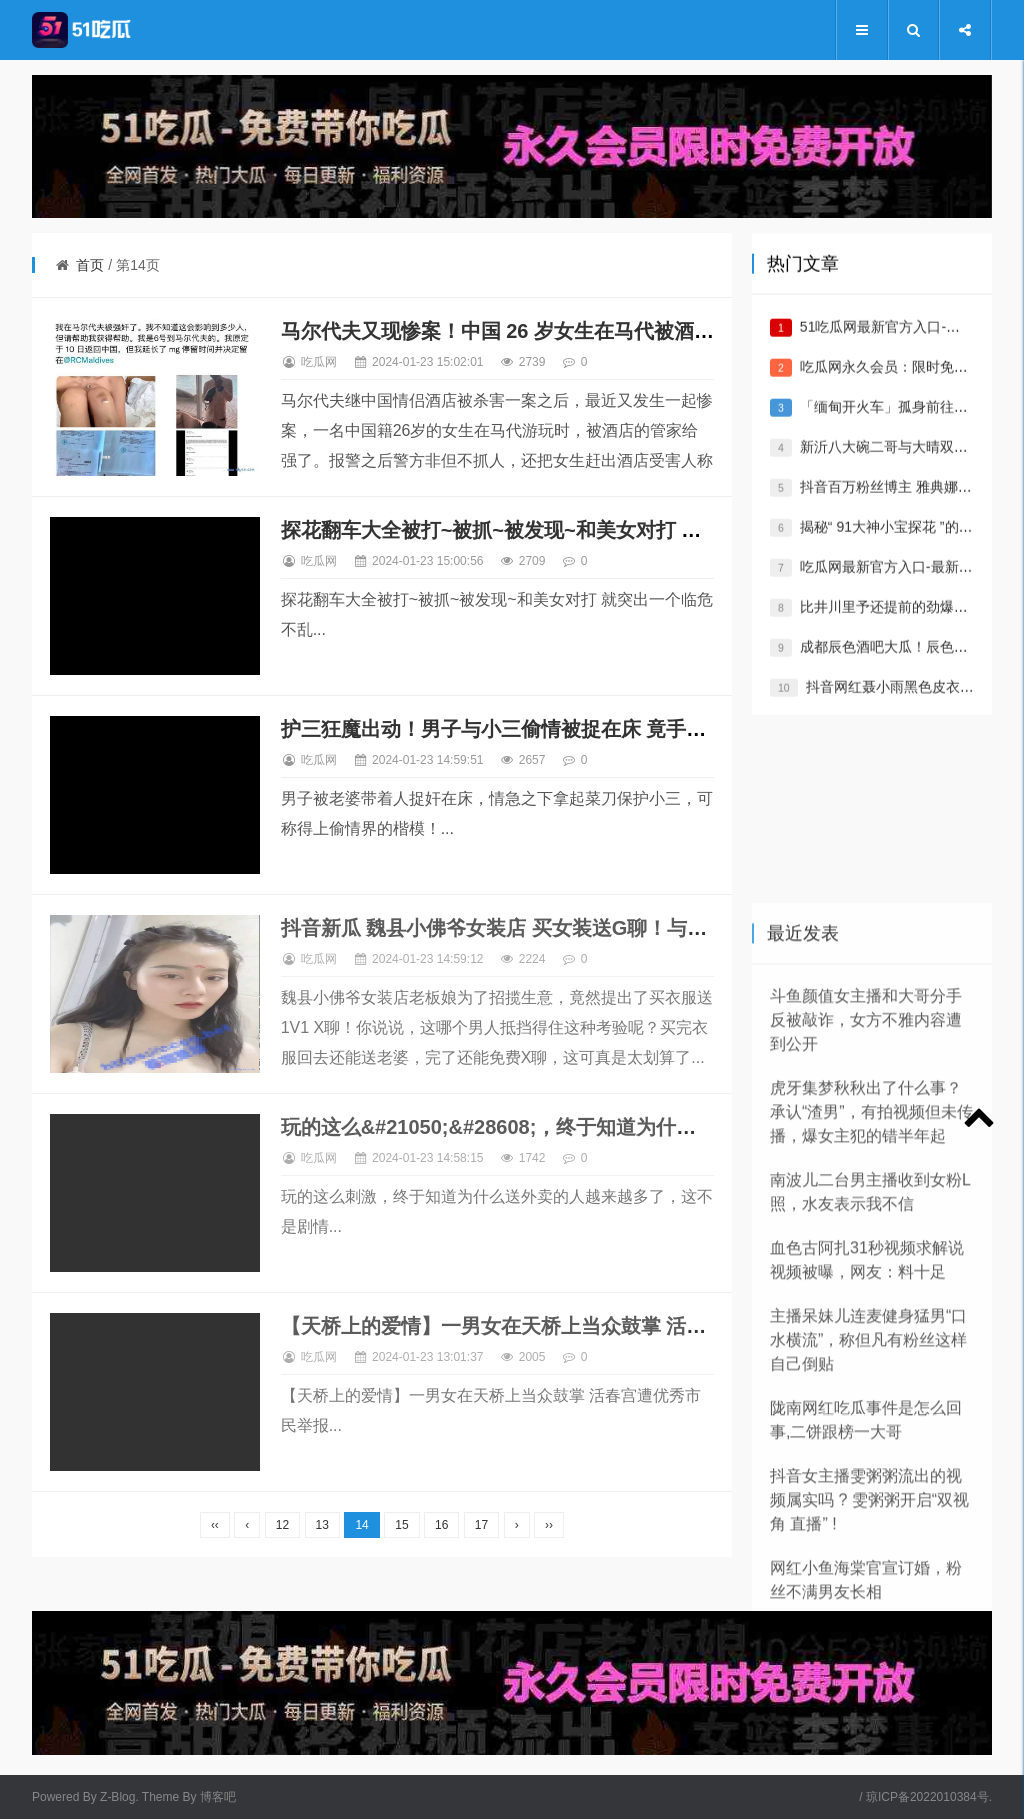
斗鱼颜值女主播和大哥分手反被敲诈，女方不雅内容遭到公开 (866, 1296)
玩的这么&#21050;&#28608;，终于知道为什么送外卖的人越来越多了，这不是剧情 (649, 1127)
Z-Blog (117, 1797)
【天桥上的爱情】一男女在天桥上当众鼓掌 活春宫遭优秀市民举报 (574, 1326)
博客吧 (218, 1797)
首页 (90, 265)
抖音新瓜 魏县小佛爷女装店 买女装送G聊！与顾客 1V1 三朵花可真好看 (597, 928)
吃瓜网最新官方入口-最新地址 (893, 588)
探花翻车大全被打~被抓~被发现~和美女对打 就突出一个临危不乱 (571, 530)
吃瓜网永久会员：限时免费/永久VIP (911, 388)
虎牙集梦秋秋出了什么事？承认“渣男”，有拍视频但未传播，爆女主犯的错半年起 (871, 1388)
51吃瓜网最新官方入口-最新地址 (901, 348)
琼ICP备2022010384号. (929, 1797)
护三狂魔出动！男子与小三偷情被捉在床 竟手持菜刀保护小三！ (564, 729)
